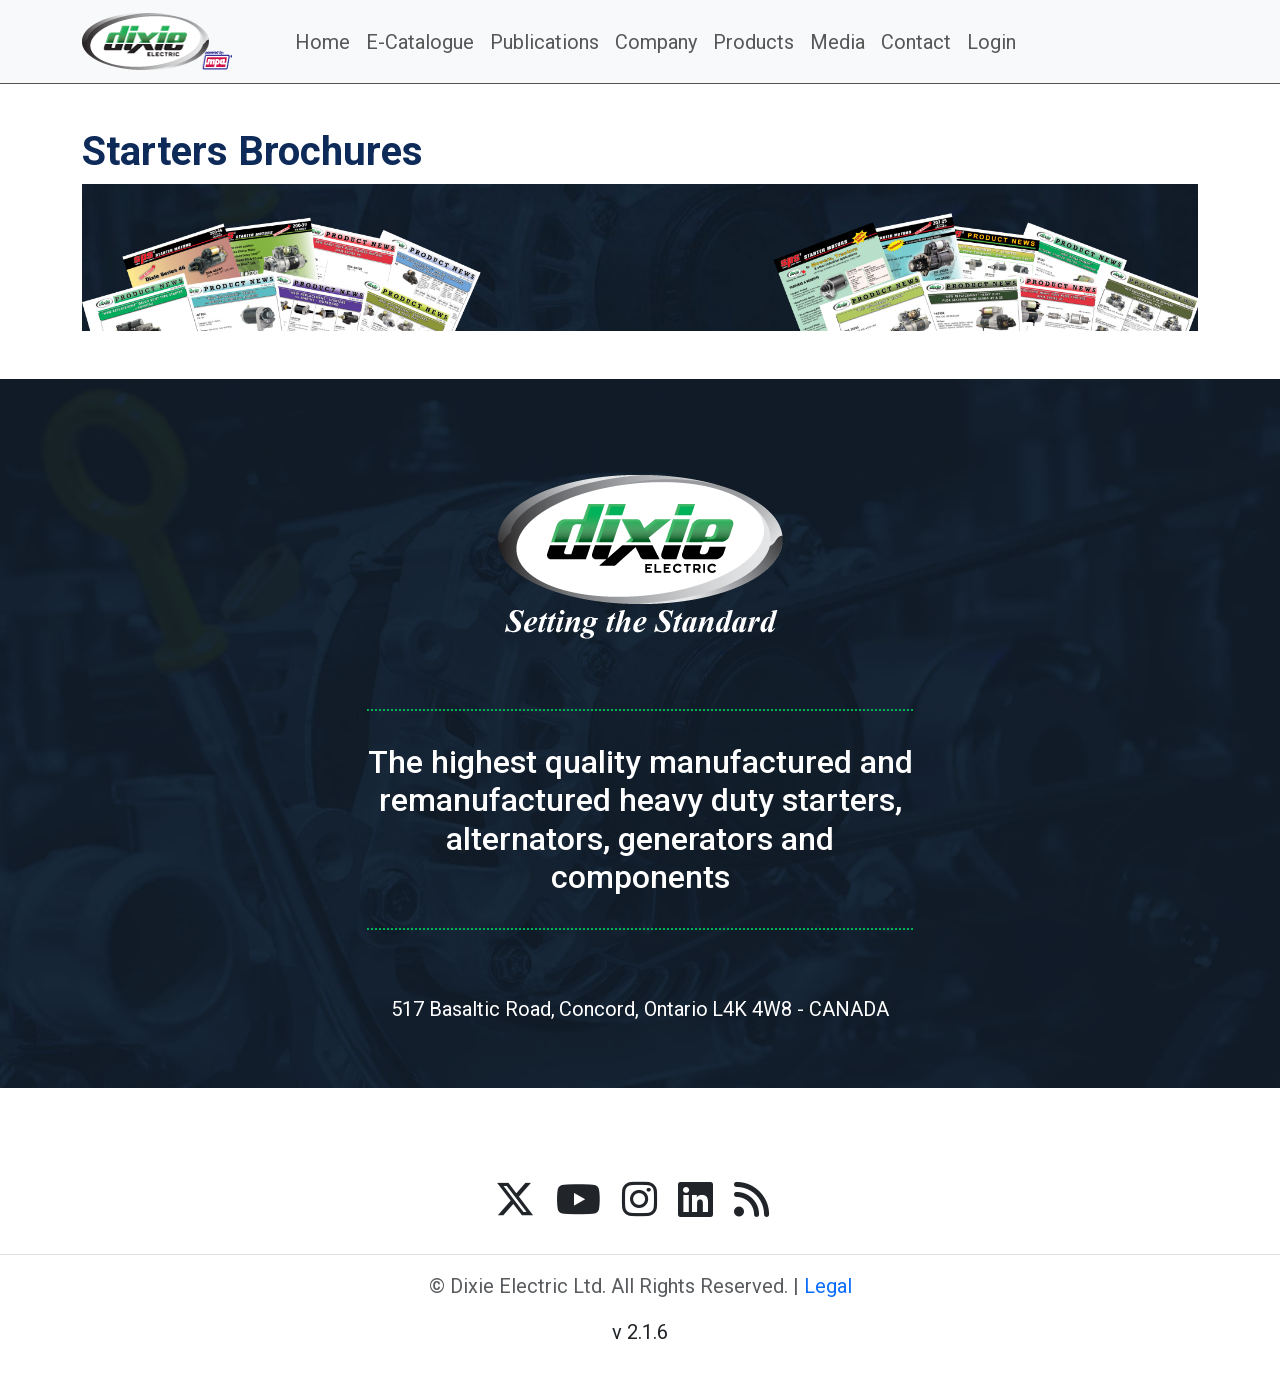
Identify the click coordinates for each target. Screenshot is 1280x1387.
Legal (828, 1286)
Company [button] (656, 42)
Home (322, 42)
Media (837, 42)
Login (991, 42)
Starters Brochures (252, 151)
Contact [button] (916, 42)
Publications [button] (544, 42)
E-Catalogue (420, 42)
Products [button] (753, 42)
